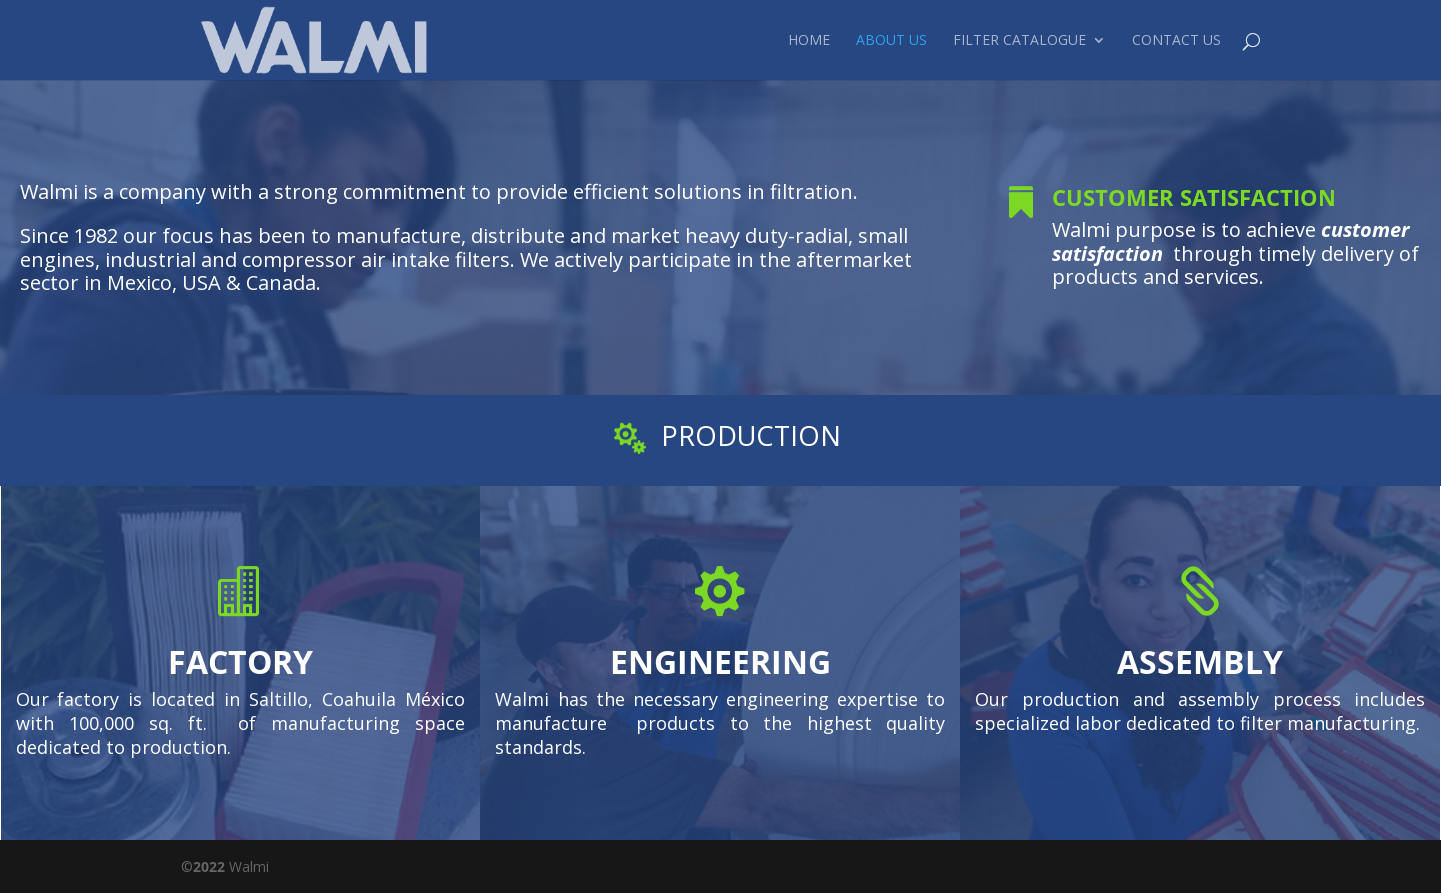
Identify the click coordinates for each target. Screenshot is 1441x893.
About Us (891, 41)
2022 (209, 866)
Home (809, 41)
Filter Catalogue (1019, 41)
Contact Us (1176, 41)
